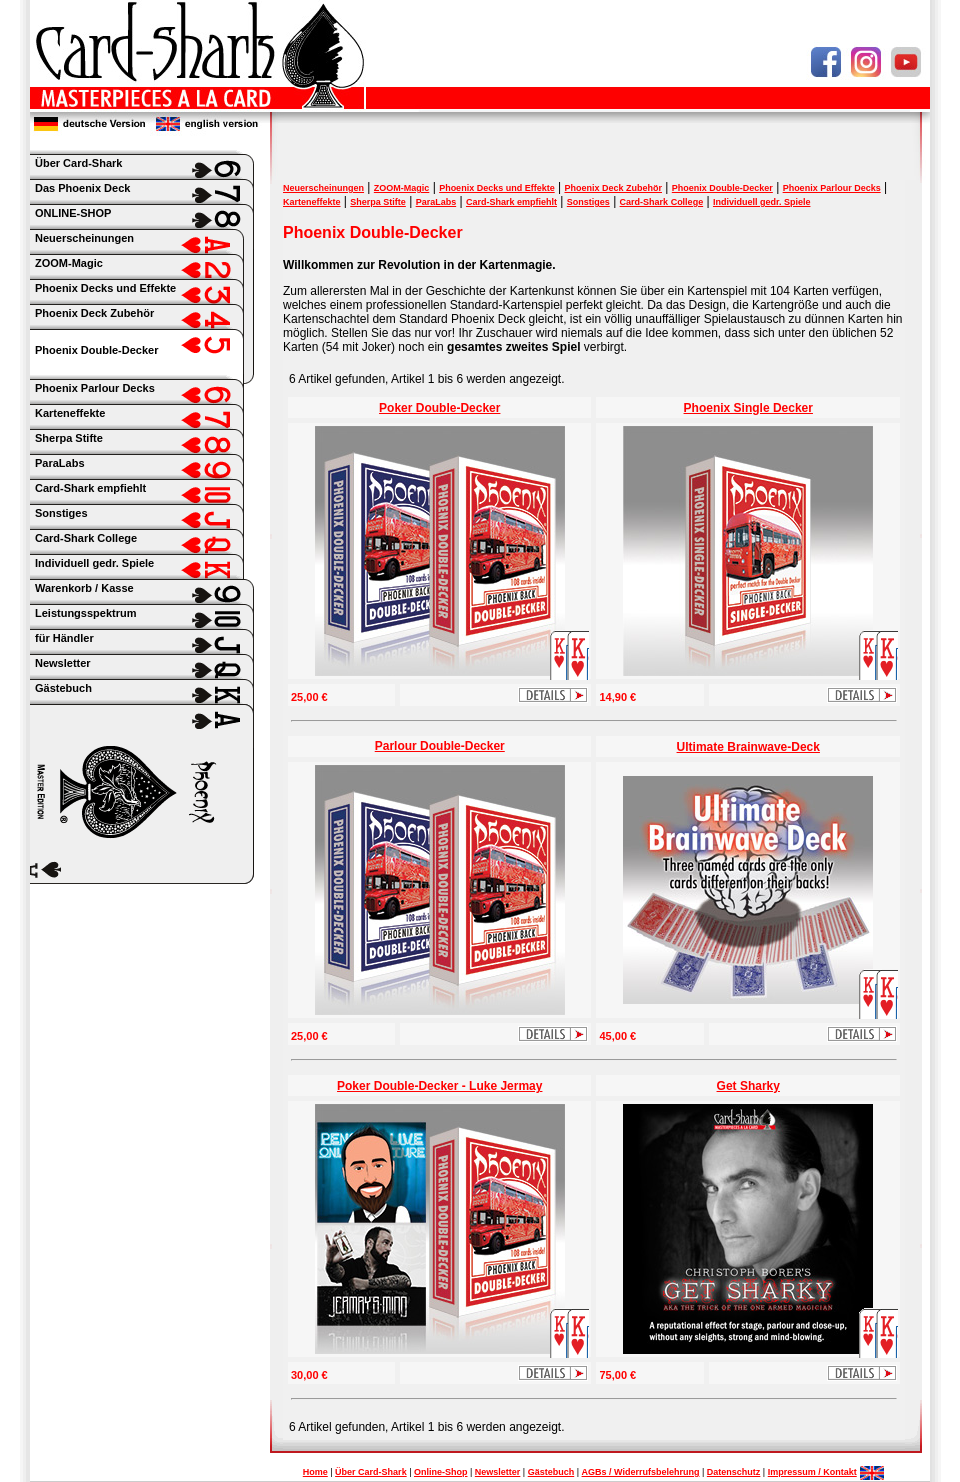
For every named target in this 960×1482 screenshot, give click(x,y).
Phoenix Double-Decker (96, 350)
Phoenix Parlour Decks (832, 188)
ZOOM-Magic (402, 188)
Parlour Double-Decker (440, 746)
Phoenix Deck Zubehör (613, 188)
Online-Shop (441, 1472)
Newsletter (498, 1472)
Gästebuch (551, 1472)
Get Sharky (748, 1086)
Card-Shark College (662, 202)
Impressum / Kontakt (812, 1472)
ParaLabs (436, 202)
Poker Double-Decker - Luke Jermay (439, 1086)
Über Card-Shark (371, 1472)
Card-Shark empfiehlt (511, 202)
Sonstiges (588, 202)
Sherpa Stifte (378, 202)
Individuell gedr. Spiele (762, 202)
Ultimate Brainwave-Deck (748, 747)
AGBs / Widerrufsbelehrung (641, 1472)
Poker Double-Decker (439, 408)
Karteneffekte (312, 202)
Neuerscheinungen (323, 188)
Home (315, 1472)
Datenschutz (734, 1472)
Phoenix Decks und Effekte (497, 188)
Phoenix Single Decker (748, 408)
